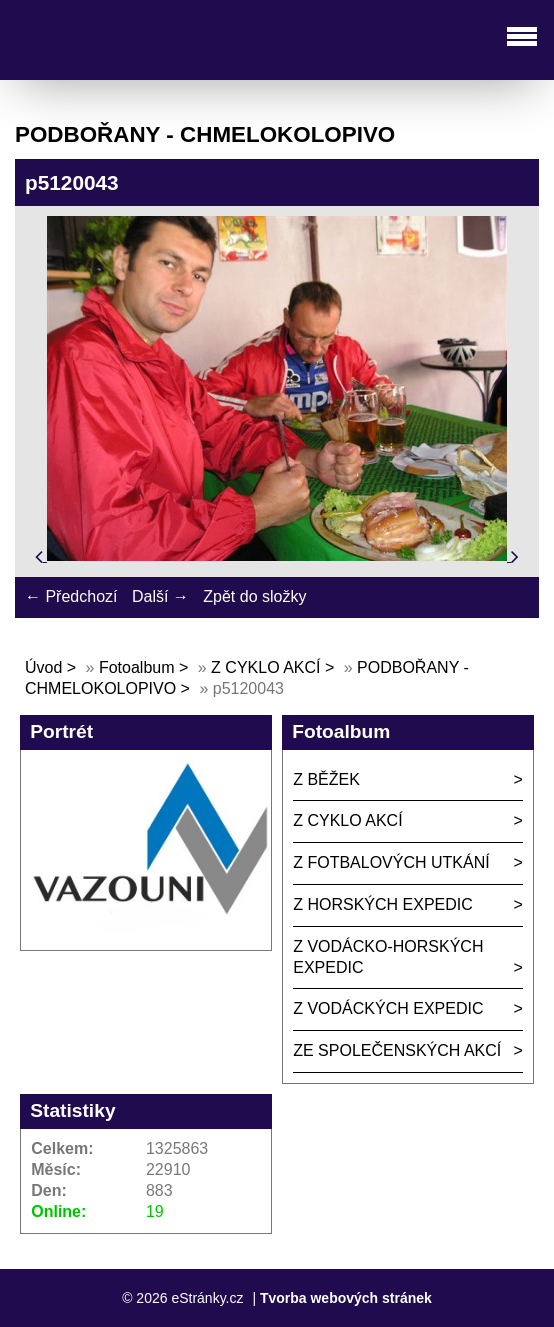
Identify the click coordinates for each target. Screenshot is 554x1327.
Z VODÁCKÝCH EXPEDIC (388, 1008)
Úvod (43, 667)
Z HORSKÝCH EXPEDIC (383, 904)
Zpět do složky (254, 596)
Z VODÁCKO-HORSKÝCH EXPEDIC (388, 957)
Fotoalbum (137, 667)
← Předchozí (71, 596)
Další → (160, 596)
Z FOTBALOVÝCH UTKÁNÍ (391, 862)
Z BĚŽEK (326, 779)
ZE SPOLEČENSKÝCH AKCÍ (397, 1050)
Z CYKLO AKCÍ (265, 667)
